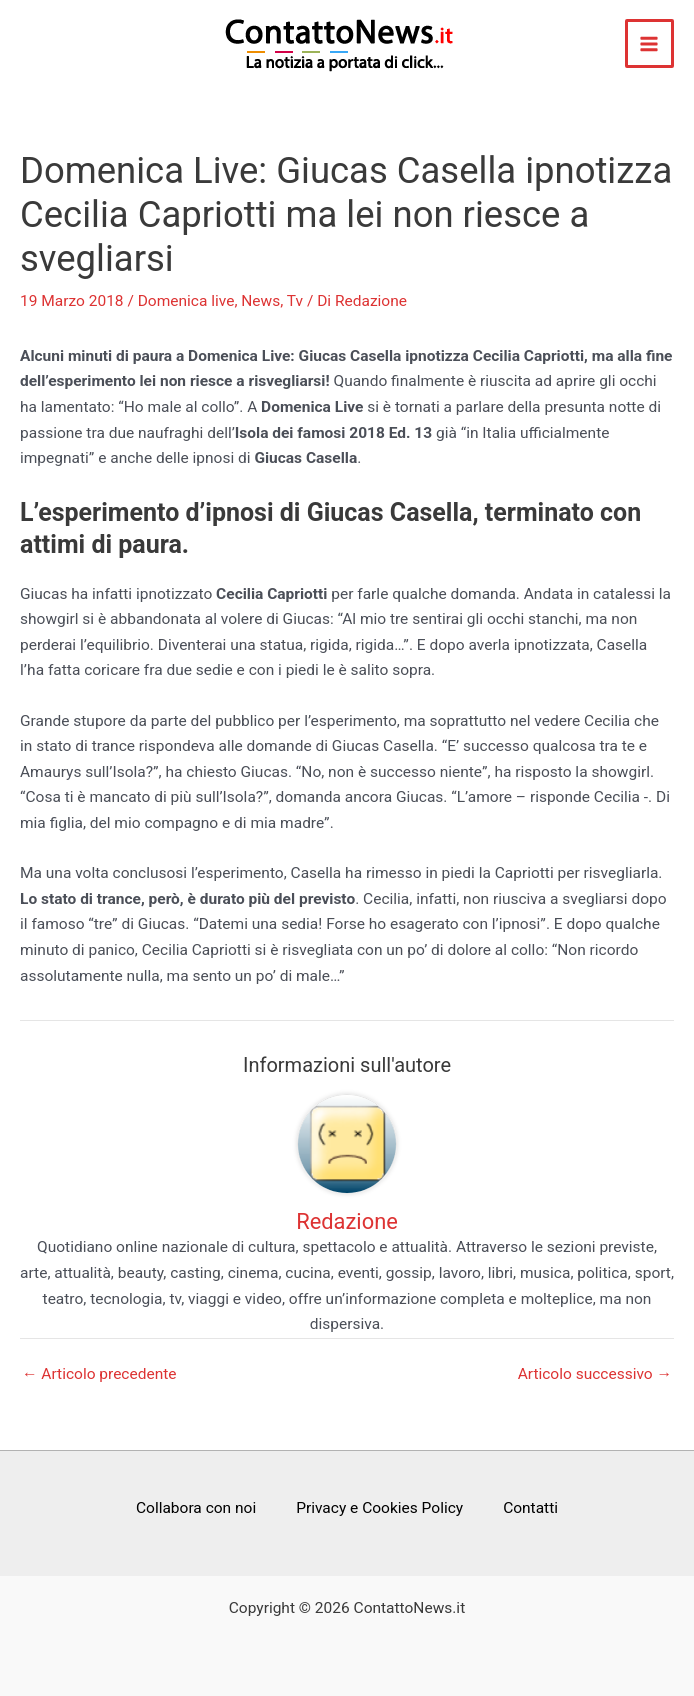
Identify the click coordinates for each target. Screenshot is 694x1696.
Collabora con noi (196, 1508)
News (260, 301)
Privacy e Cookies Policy (379, 1508)
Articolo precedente (99, 1375)
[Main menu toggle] (649, 43)
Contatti (530, 1508)
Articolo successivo (595, 1375)
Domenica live (186, 301)
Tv (295, 301)
